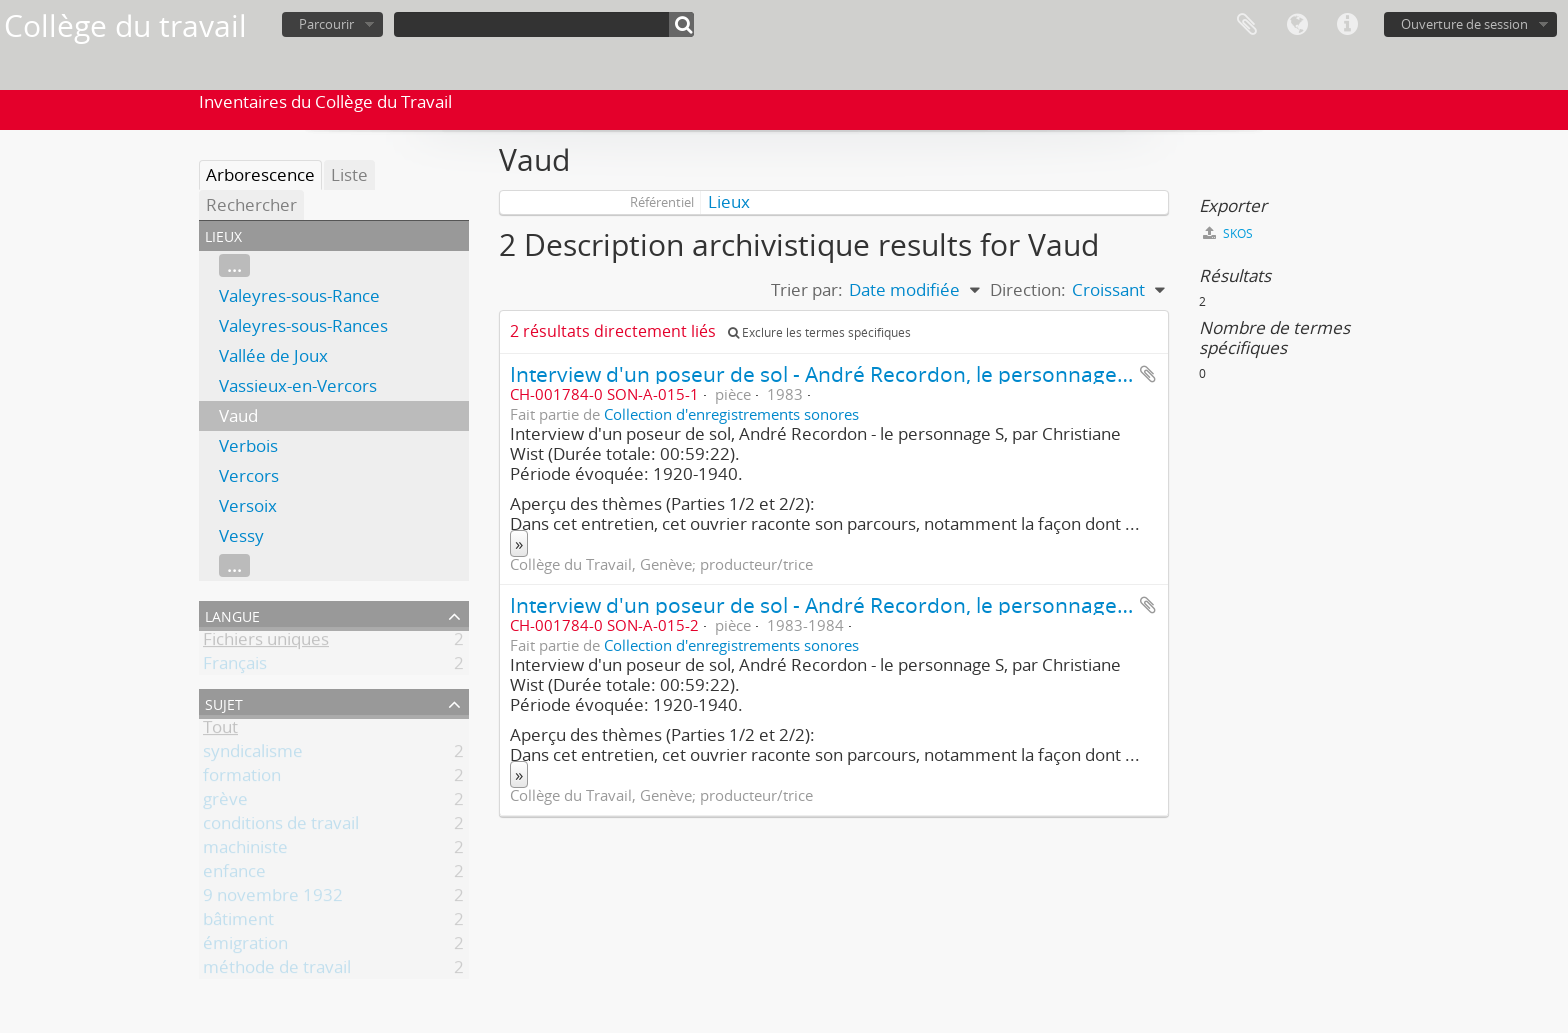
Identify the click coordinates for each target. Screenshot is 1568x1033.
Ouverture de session (1464, 24)
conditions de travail (281, 826)
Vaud (238, 415)
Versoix (248, 505)
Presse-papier (1247, 25)
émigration (245, 946)
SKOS (1228, 233)
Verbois (248, 445)
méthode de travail (277, 970)
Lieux (729, 201)
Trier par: (807, 289)
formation (242, 778)
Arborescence (260, 174)
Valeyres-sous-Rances (303, 325)
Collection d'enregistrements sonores (731, 414)
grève (225, 802)
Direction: (1028, 289)
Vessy (241, 535)
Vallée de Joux (273, 355)
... (234, 265)
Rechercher (251, 204)
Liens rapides (1347, 25)
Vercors (249, 475)
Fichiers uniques (266, 642)
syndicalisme (253, 754)
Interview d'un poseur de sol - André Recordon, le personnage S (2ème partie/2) (900, 604)
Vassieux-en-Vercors (298, 385)
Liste (349, 174)
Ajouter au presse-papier (1148, 374)
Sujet (224, 702)
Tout (220, 730)
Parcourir (326, 24)
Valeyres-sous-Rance (299, 295)
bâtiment (238, 922)
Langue (1297, 25)
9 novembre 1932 (273, 898)
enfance (234, 874)
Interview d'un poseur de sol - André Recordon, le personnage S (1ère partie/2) (894, 373)
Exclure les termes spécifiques (819, 332)
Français (235, 666)
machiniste (245, 850)
